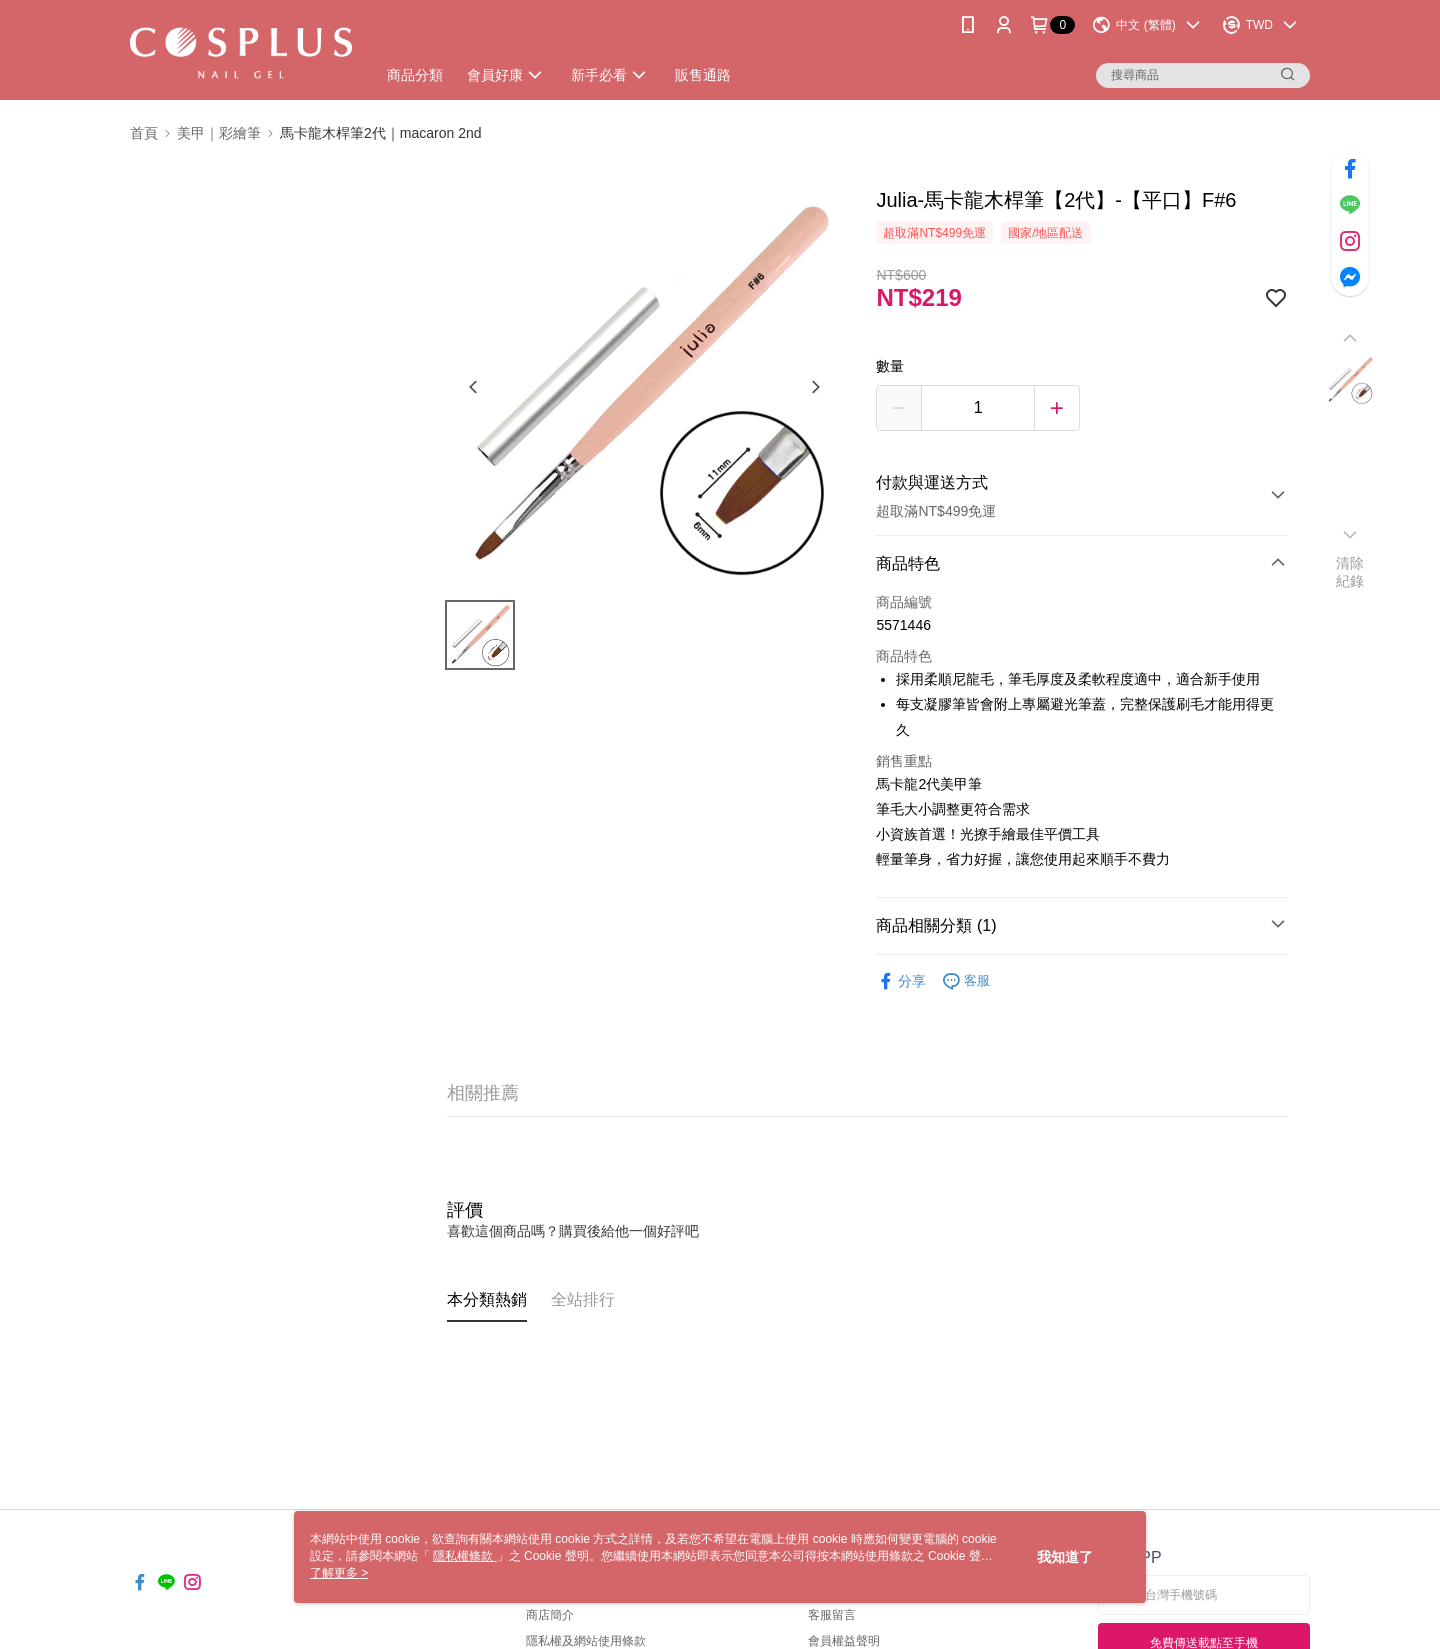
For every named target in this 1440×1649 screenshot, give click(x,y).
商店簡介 (550, 1615)
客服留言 (832, 1615)
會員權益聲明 (844, 1641)
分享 (901, 981)
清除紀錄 (1350, 572)
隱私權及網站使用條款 (586, 1641)
